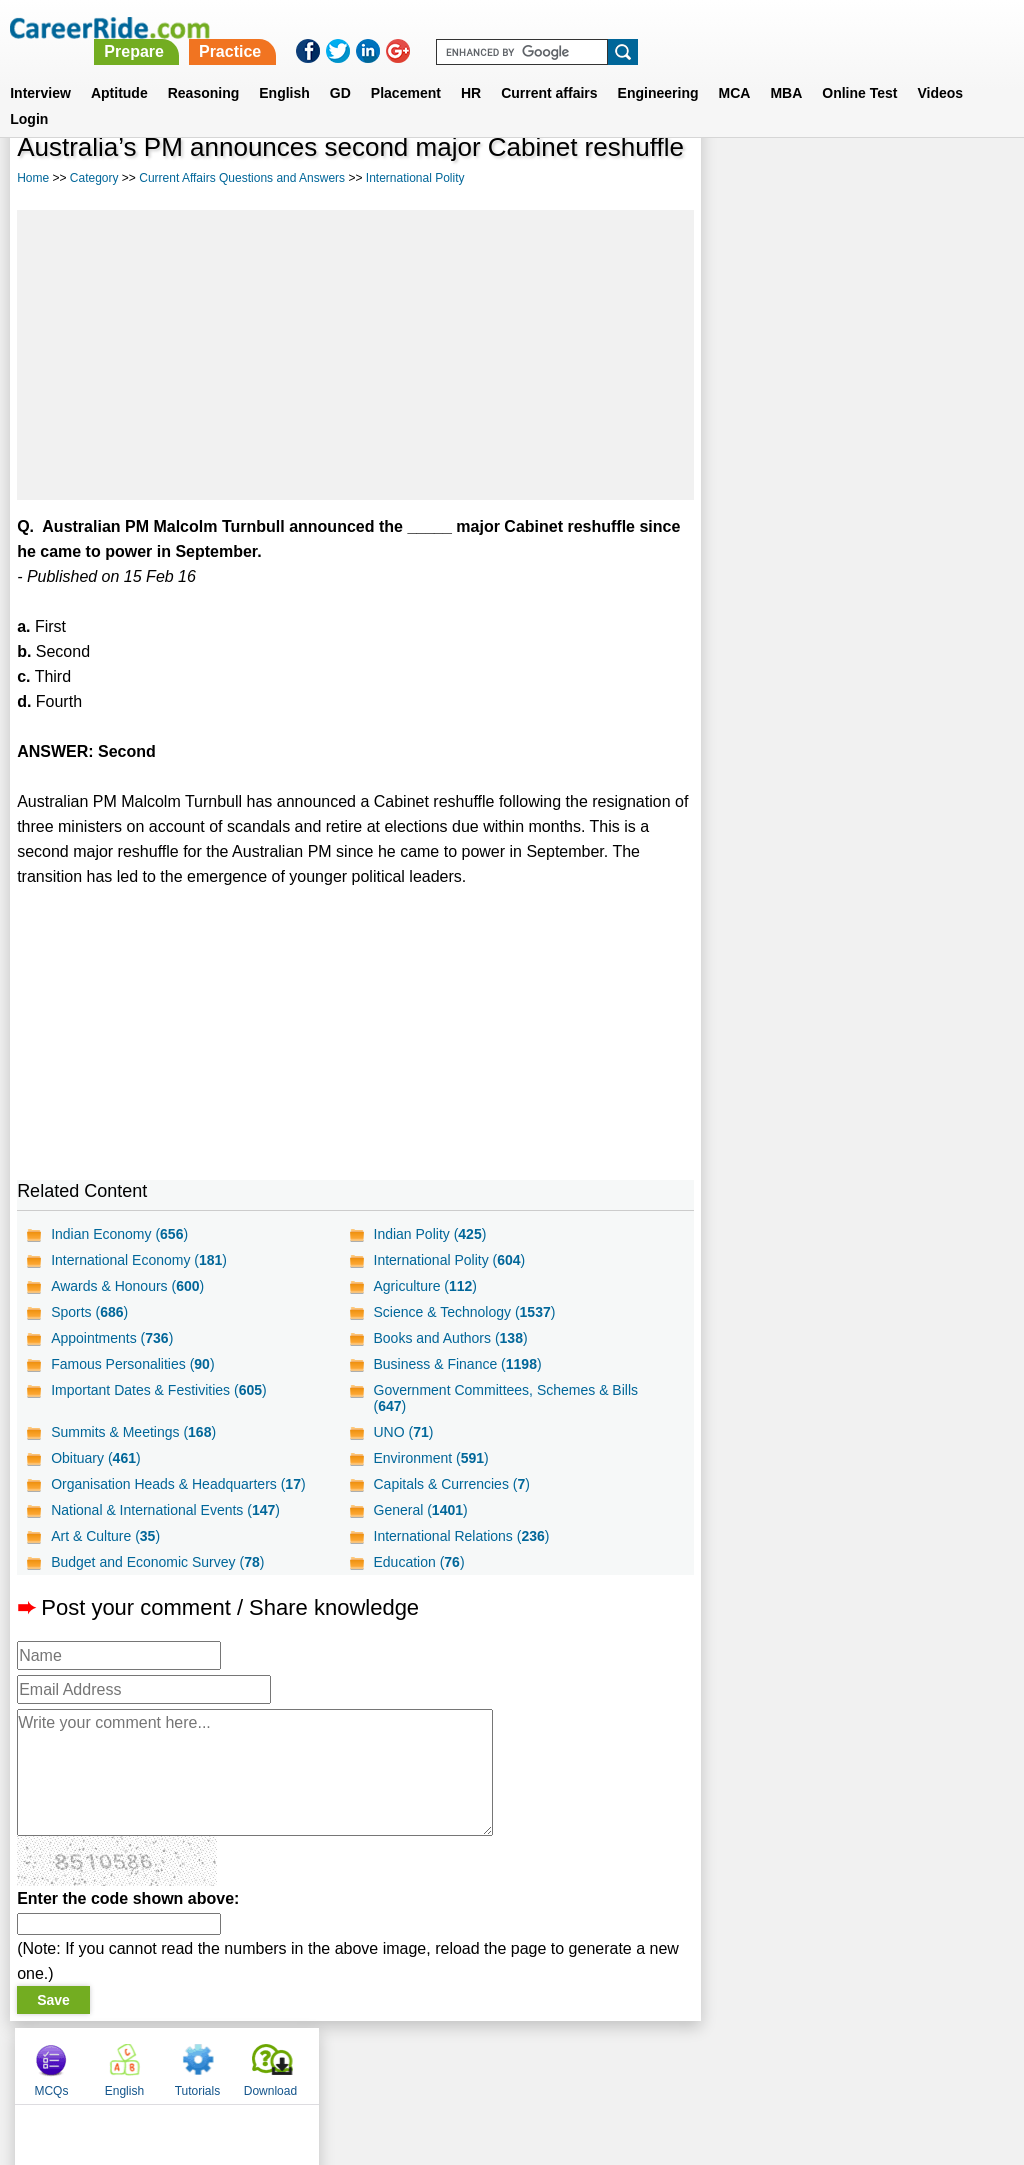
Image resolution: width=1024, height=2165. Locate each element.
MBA (786, 69)
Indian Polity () (429, 1234)
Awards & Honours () (127, 1286)
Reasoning (204, 69)
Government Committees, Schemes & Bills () (505, 1398)
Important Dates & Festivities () (159, 1390)
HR (471, 69)
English (284, 69)
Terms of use (503, 2061)
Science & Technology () (464, 1312)
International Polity (415, 178)
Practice (605, 27)
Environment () (430, 1458)
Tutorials (888, 180)
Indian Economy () (119, 1234)
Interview (40, 69)
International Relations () (461, 1536)
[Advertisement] (355, 355)
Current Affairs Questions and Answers (242, 178)
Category (94, 178)
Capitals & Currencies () (451, 1484)
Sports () (89, 1312)
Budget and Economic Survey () (157, 1562)
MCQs (741, 180)
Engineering (658, 69)
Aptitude (119, 69)
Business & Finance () (457, 1364)
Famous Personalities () (132, 1364)
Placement (406, 69)
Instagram (731, 2061)
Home (33, 178)
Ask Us (585, 2061)
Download (960, 180)
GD (340, 69)
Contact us (410, 2061)
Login (29, 95)
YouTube (653, 2061)
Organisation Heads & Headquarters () (178, 1484)
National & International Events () (165, 1510)
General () (420, 1510)
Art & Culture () (105, 1536)
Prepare (510, 27)
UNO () (403, 1432)
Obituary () (96, 1458)
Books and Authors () (450, 1338)
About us (330, 2061)
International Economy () (139, 1260)
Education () (418, 1562)
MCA (735, 69)
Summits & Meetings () (133, 1432)
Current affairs (549, 69)
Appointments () (112, 1338)
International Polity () (449, 1260)
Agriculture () (425, 1286)
